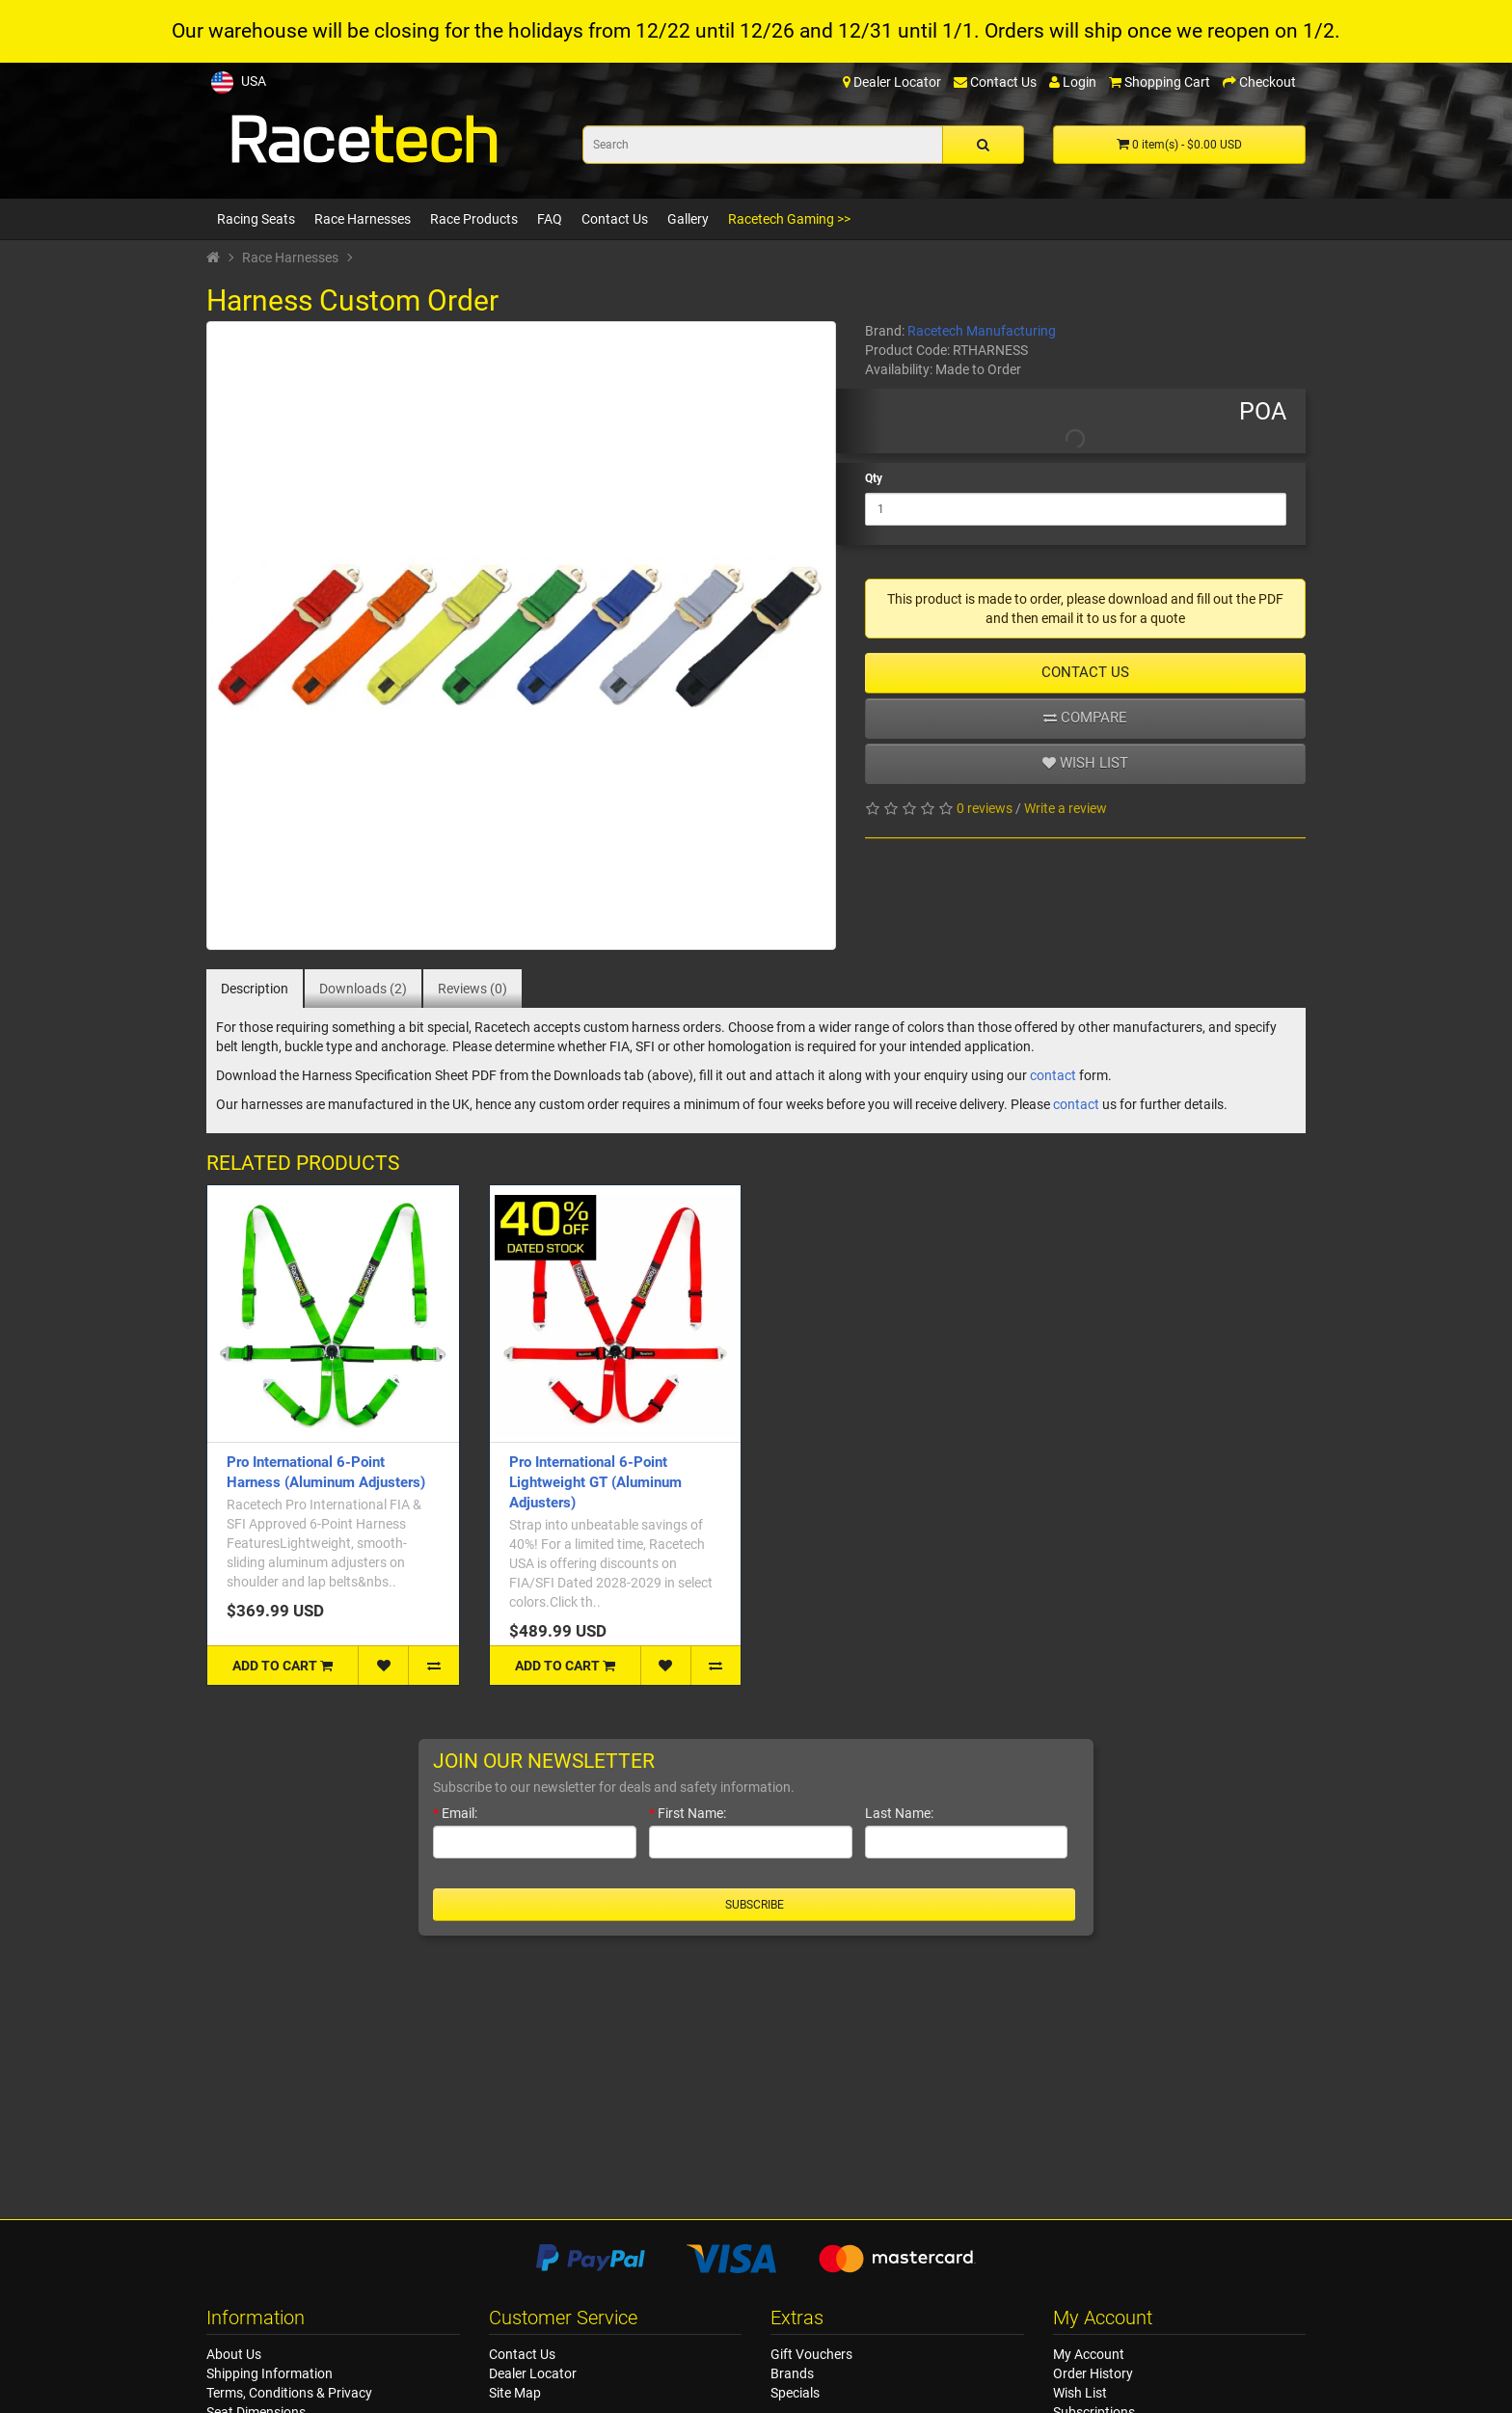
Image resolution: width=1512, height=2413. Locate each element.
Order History (1093, 2373)
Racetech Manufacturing (981, 331)
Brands (792, 2373)
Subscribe (754, 1904)
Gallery (688, 219)
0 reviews (984, 808)
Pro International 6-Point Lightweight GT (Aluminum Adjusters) (595, 1482)
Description (254, 988)
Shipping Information (269, 2373)
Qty (873, 478)
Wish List (1080, 2392)
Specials (795, 2392)
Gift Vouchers (811, 2354)
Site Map (515, 2392)
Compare (1085, 717)
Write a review (1065, 808)
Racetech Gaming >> (789, 219)
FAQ (549, 219)
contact (1053, 1075)
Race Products (474, 219)
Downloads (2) (363, 988)
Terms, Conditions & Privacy (289, 2392)
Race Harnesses (362, 219)
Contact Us (614, 219)
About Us (233, 2354)
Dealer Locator (533, 2373)
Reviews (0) (472, 988)
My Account (1088, 2354)
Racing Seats (256, 219)
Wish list (1085, 763)
